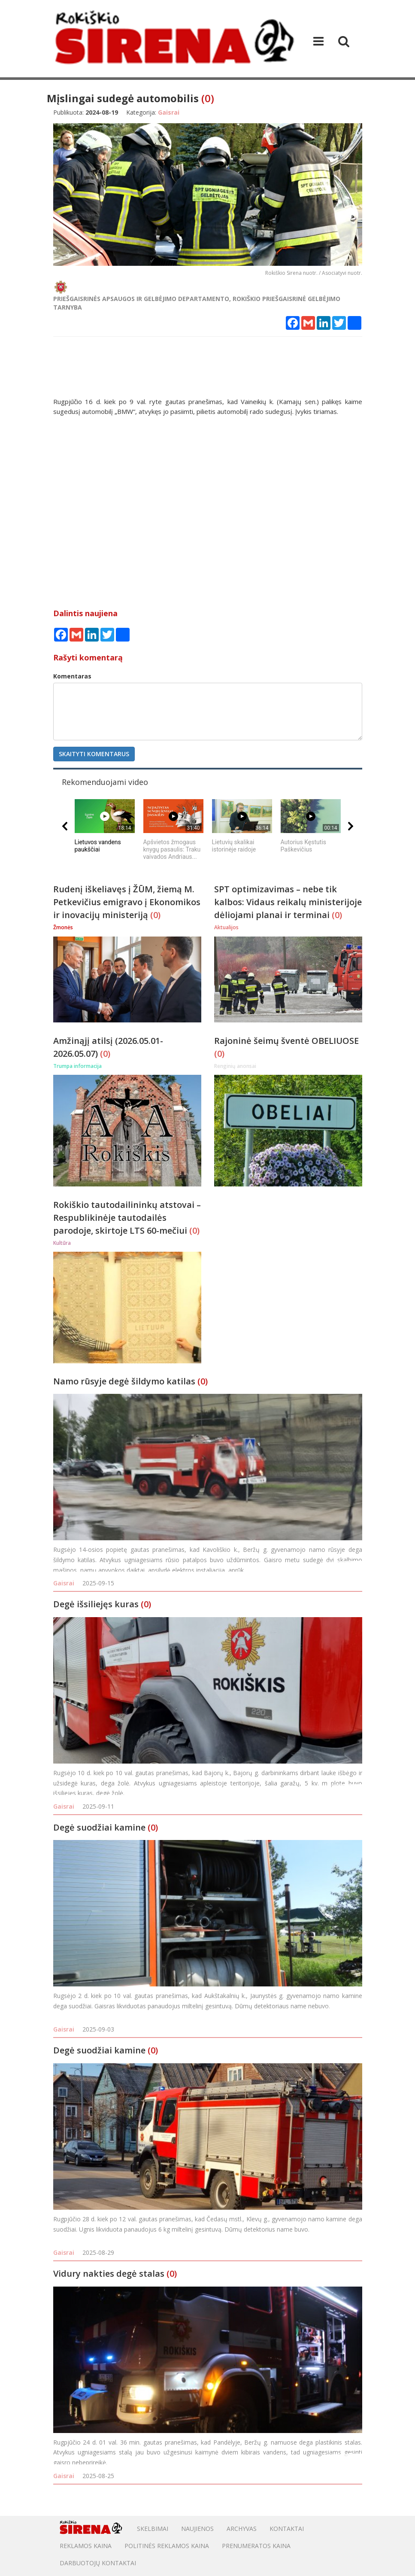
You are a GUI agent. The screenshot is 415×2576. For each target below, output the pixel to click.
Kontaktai (287, 2528)
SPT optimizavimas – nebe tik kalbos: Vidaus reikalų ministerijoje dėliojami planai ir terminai (288, 902)
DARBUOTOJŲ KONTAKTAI (98, 2563)
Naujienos (197, 2528)
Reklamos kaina (86, 2546)
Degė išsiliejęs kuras (96, 1604)
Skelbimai (152, 2528)
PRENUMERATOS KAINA (256, 2546)
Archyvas (242, 2528)
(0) (207, 98)
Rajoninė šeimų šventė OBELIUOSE (286, 1040)
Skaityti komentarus (94, 754)
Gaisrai (63, 1583)
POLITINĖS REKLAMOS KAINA (166, 2546)
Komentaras (72, 676)
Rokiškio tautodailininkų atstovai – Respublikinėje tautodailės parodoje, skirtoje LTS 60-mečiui (127, 1217)
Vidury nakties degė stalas (108, 2273)
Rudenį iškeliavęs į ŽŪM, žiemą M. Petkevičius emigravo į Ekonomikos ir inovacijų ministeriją (126, 902)
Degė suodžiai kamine (99, 1827)
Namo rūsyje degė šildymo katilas (124, 1381)
